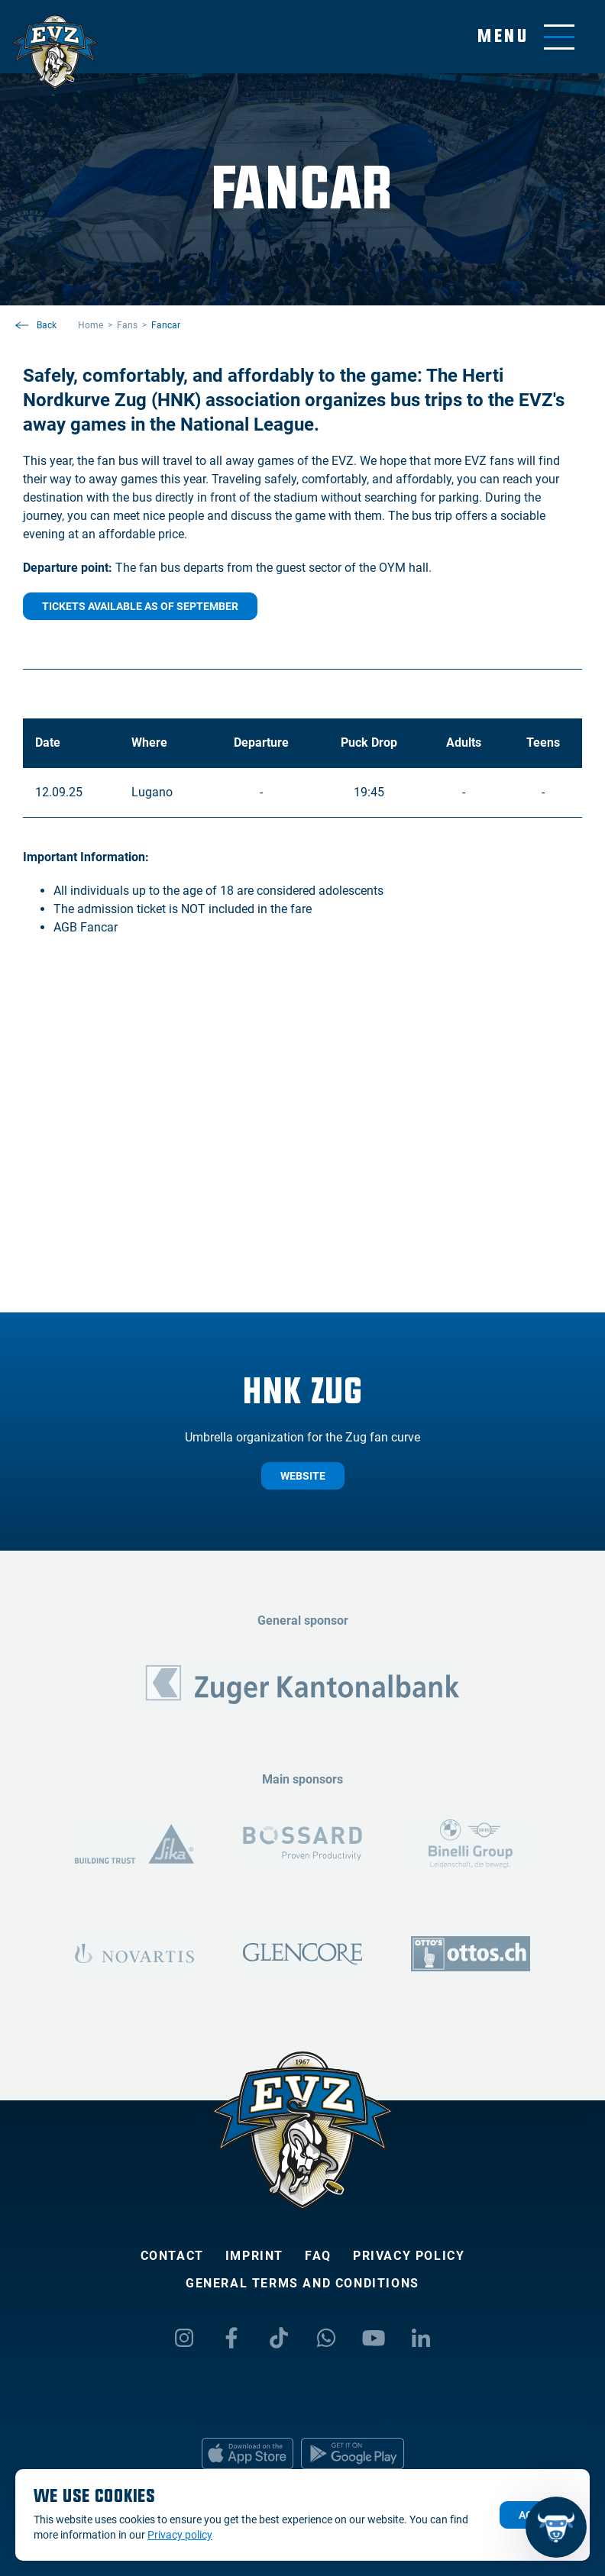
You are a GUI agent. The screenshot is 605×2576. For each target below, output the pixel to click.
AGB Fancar (85, 927)
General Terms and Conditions (302, 2283)
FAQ (318, 2255)
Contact (172, 2255)
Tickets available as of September (140, 606)
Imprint (254, 2255)
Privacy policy (408, 2255)
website (302, 1476)
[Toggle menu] (525, 37)
